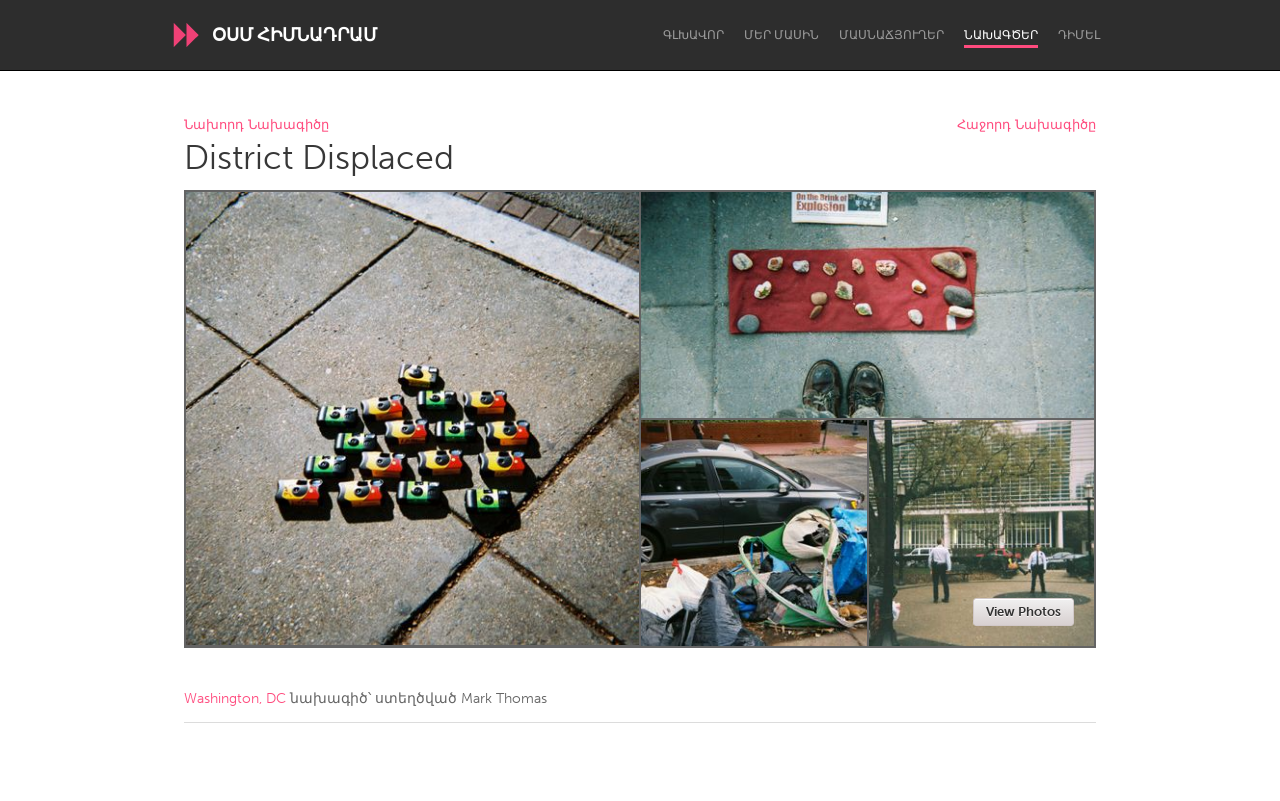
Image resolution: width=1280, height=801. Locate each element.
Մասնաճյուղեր (891, 35)
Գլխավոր (693, 35)
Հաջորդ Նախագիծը (1026, 125)
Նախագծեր (1001, 35)
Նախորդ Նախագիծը (256, 125)
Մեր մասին (781, 35)
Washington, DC (235, 698)
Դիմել (1079, 35)
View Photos (1023, 611)
